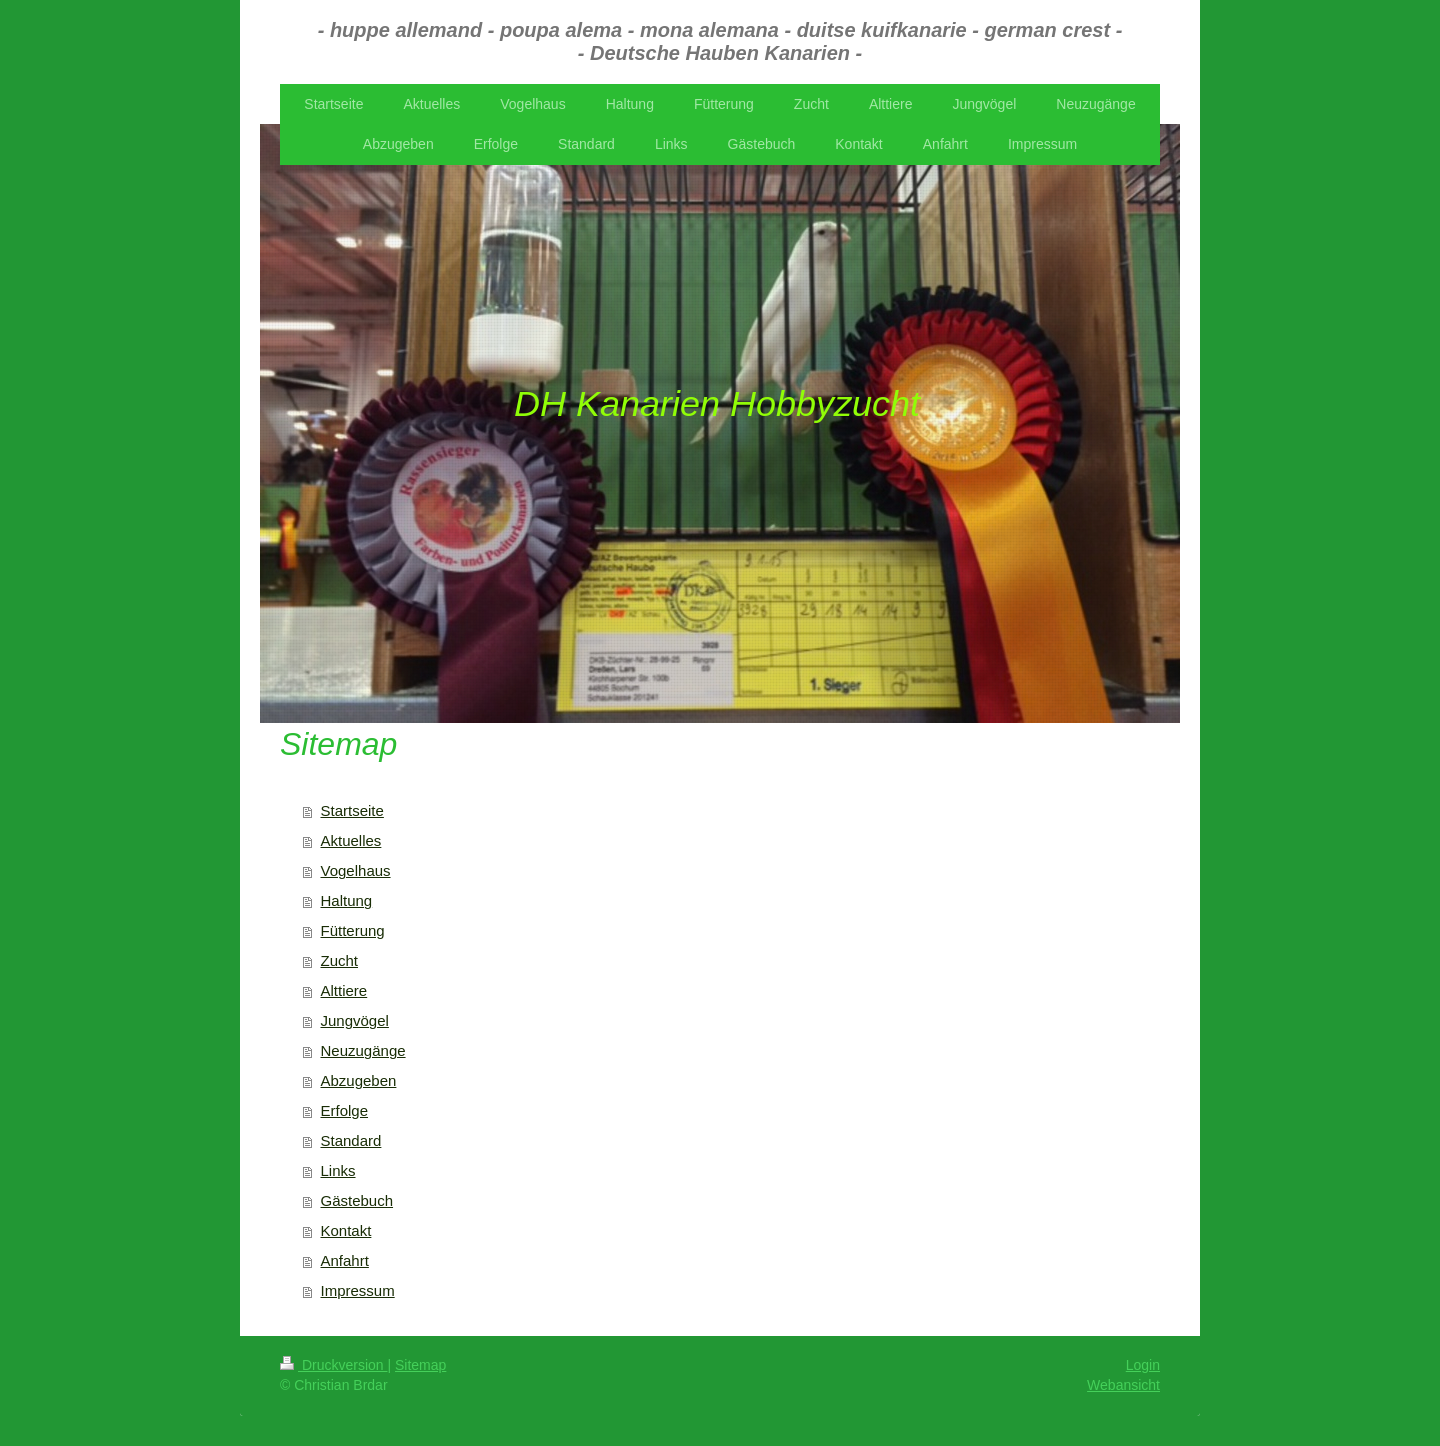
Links (338, 1170)
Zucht (340, 960)
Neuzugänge (363, 1050)
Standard (351, 1140)
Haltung (347, 900)
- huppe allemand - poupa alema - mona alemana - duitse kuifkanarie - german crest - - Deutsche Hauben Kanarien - (720, 41)
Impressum (358, 1290)
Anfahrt (345, 1260)
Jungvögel (355, 1020)
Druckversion (333, 1365)
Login (1143, 1365)
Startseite (352, 810)
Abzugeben (359, 1080)
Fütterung (353, 930)
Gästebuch (357, 1200)
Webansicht (1123, 1385)
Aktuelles (351, 840)
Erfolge (345, 1110)
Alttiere (344, 990)
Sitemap (420, 1365)
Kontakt (346, 1230)
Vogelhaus (356, 870)
